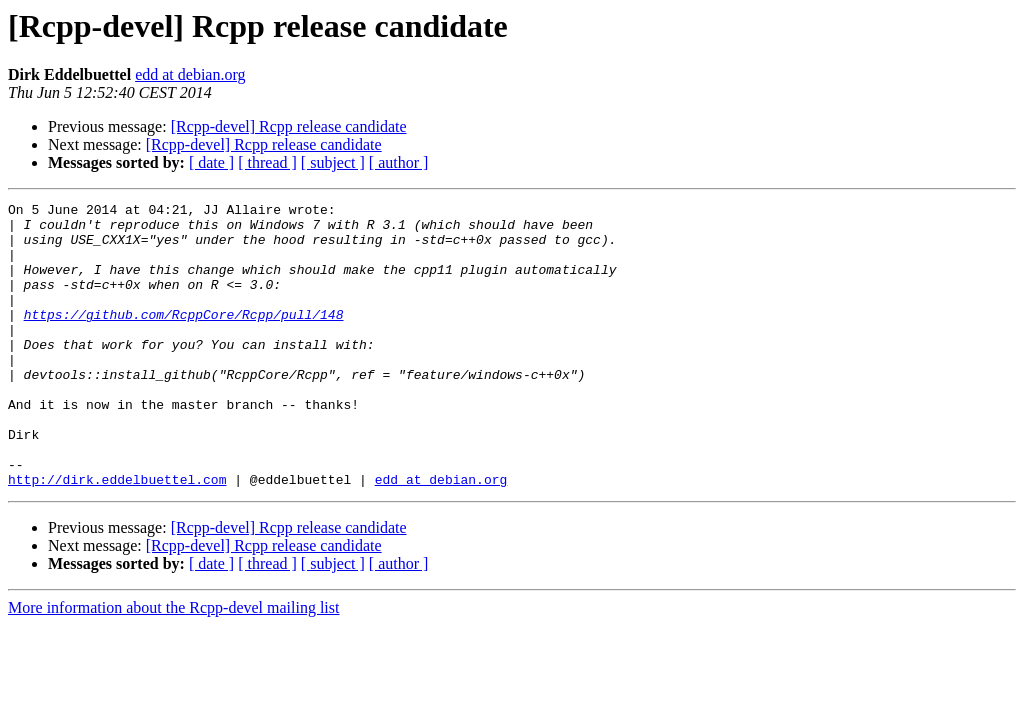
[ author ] (399, 162)
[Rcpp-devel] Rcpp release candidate (289, 126)
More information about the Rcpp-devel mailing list (173, 664)
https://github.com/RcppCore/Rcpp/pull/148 (184, 338)
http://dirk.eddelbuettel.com (117, 536)
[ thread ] (267, 162)
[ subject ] (333, 162)
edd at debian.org (190, 74)
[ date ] (211, 162)
